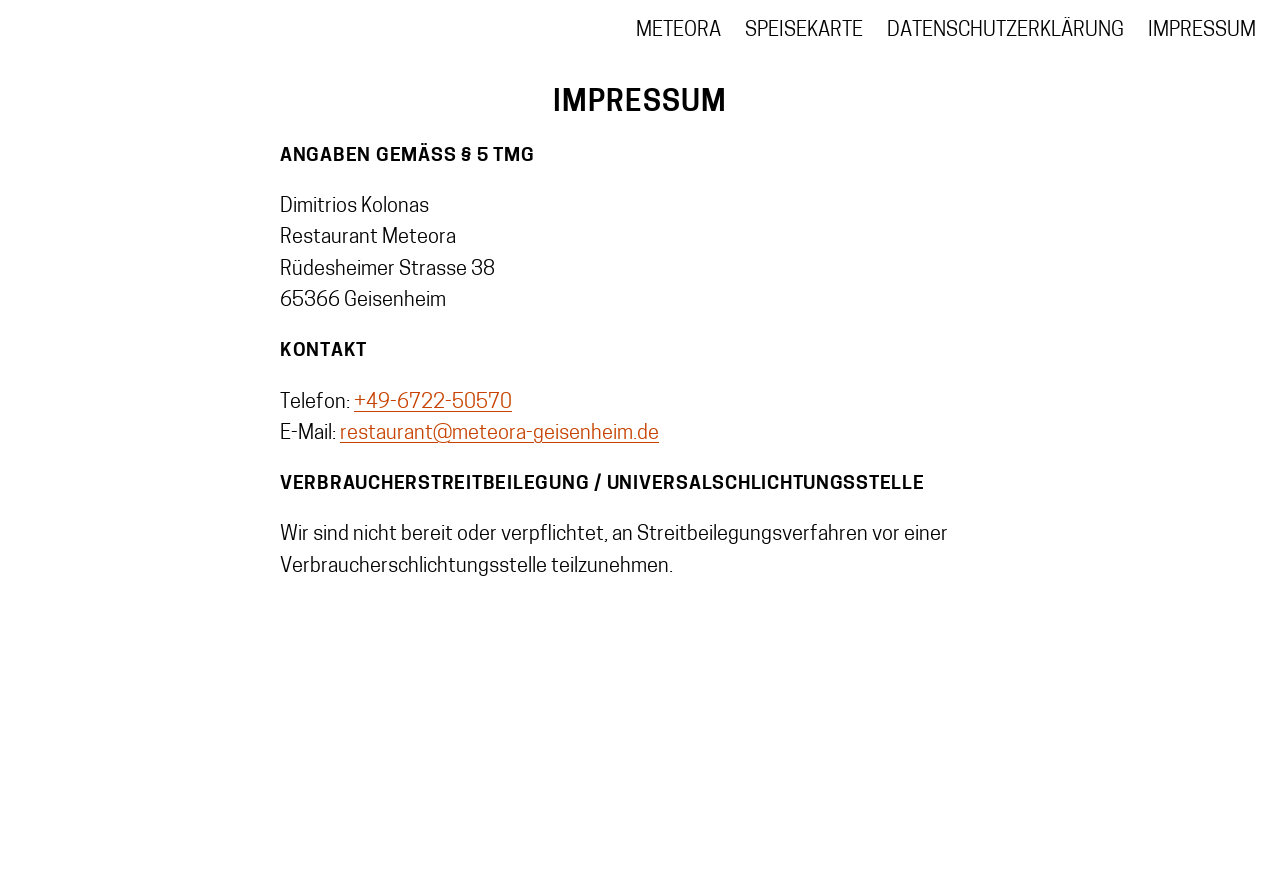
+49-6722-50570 (433, 403)
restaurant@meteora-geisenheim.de (499, 434)
